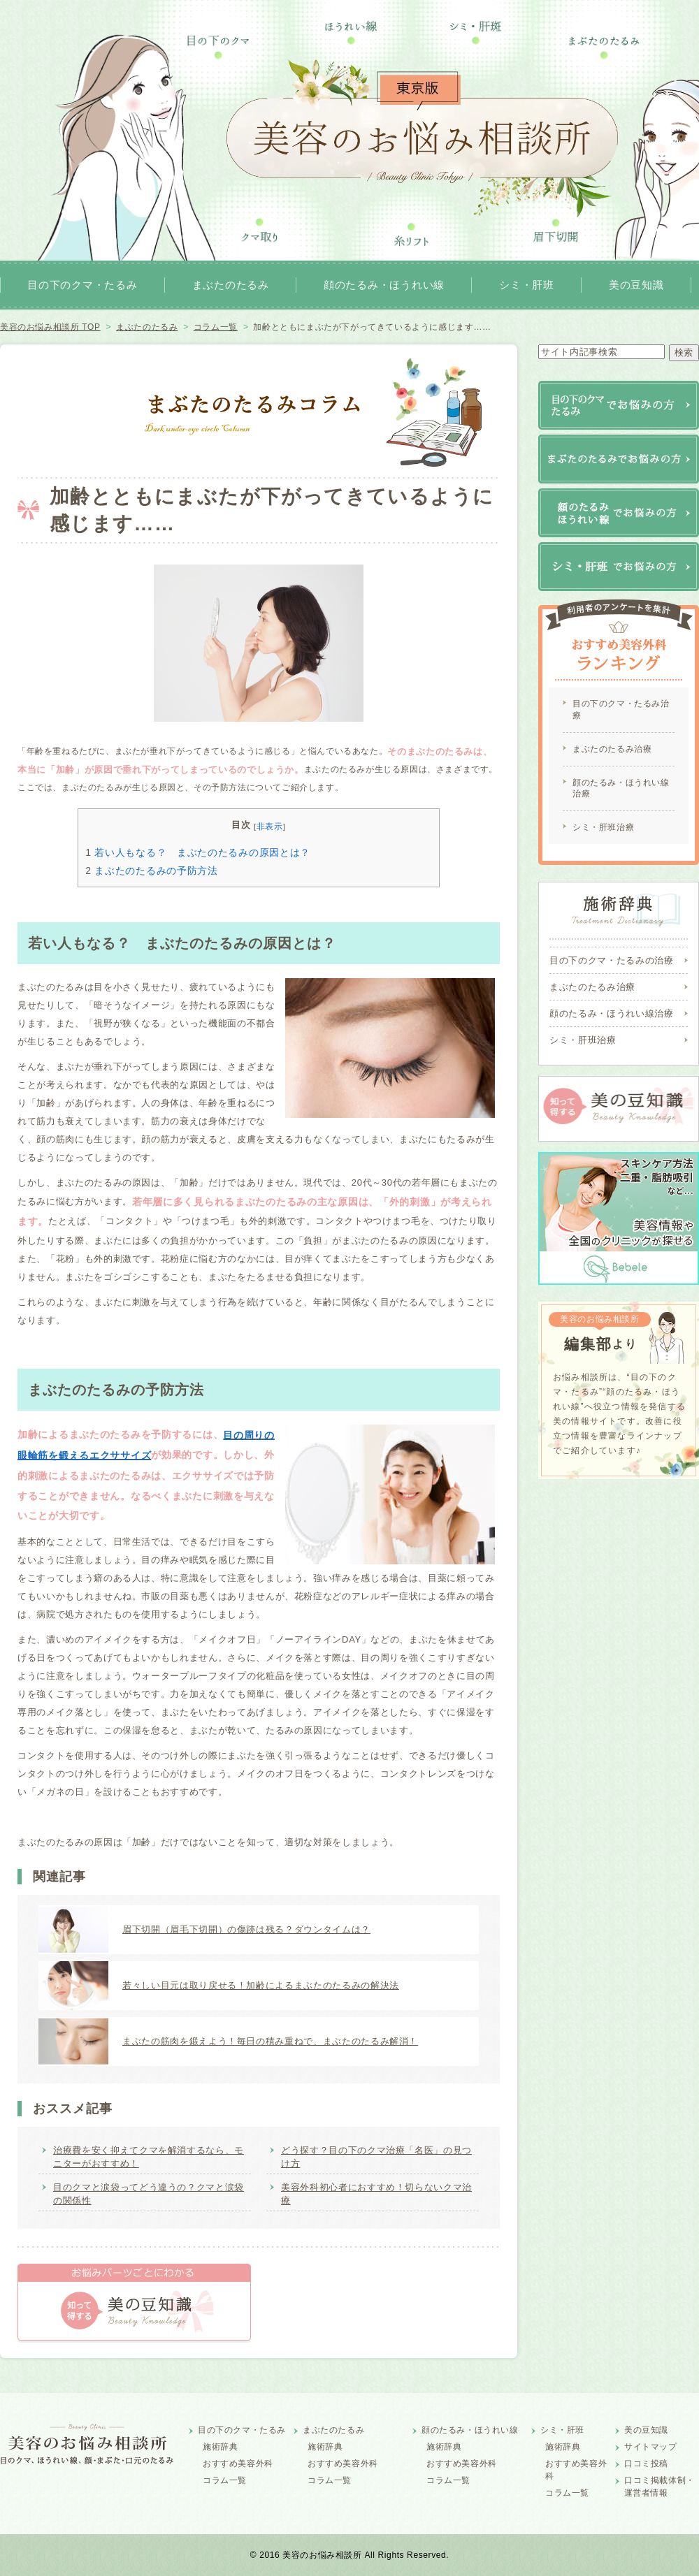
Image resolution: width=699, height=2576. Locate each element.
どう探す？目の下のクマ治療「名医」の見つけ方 (376, 2157)
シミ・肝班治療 (603, 827)
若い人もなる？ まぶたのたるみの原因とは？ (197, 852)
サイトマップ (650, 2447)
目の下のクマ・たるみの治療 (611, 960)
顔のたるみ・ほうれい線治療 (621, 788)
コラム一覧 (225, 2480)
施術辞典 (220, 2447)
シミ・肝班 (526, 285)
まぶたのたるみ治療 (611, 749)
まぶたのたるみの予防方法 (151, 870)
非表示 (270, 826)
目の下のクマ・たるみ (82, 285)
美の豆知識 (636, 285)
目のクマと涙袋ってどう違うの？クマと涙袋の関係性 (148, 2194)
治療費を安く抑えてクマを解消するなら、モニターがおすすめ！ (148, 2157)
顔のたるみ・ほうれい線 (384, 285)
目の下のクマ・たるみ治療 (621, 709)
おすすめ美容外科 (238, 2463)
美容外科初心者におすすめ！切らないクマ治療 (376, 2194)
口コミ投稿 (646, 2463)
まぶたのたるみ (230, 285)
